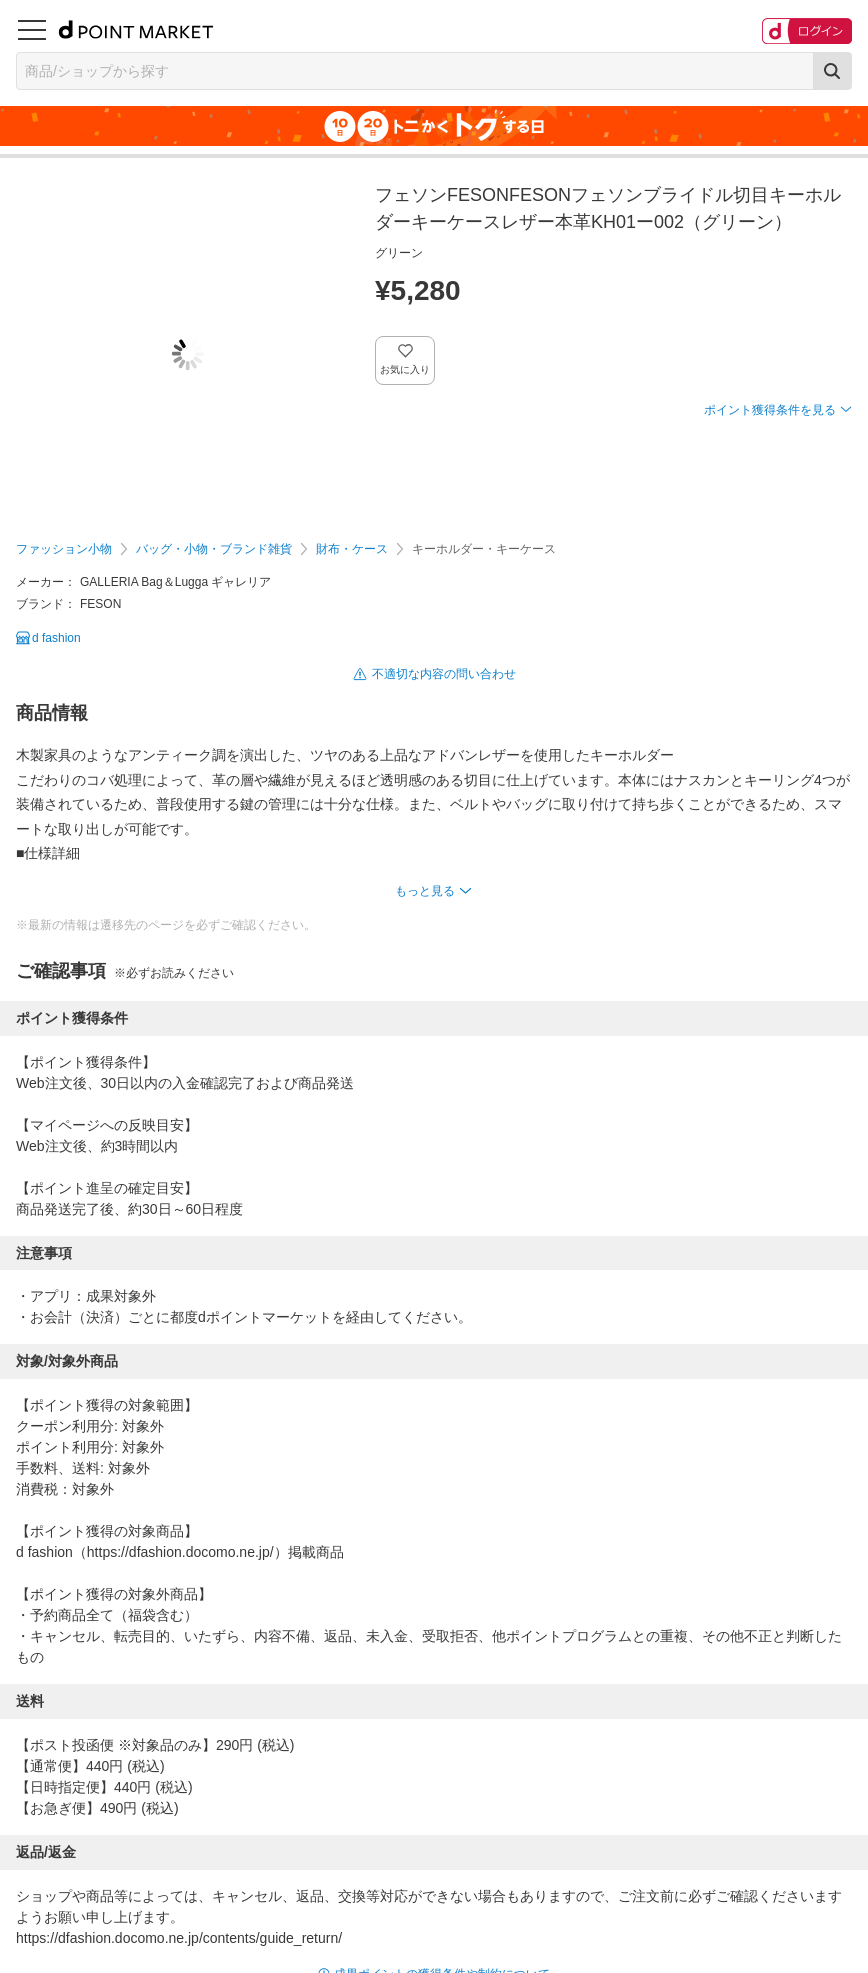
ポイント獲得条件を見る (770, 410)
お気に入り (405, 369)
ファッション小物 (64, 549)
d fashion (56, 638)
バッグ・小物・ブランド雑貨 (214, 549)
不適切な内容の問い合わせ (444, 674)
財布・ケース (352, 549)
